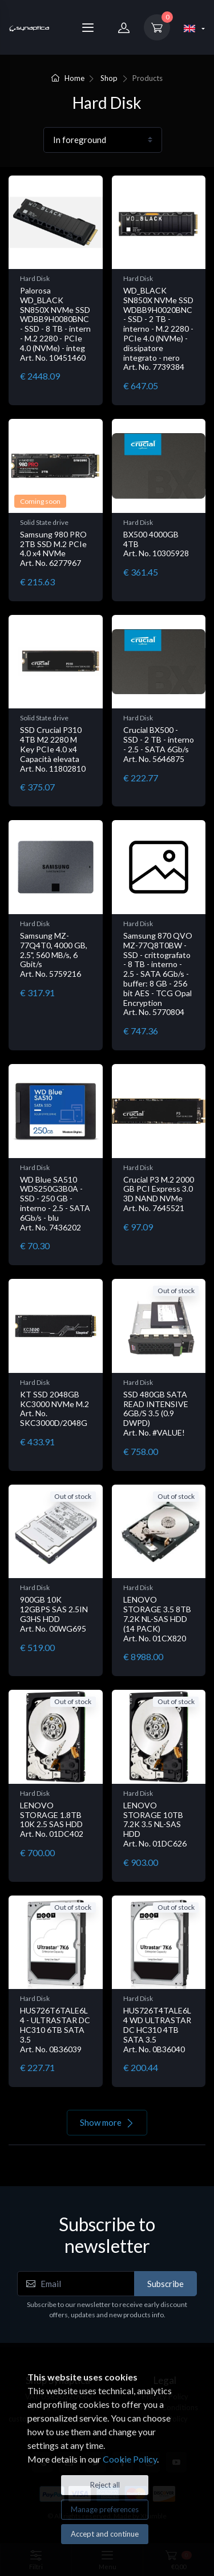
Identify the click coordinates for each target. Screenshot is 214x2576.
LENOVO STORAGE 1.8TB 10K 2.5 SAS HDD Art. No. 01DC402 (51, 1819)
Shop (109, 78)
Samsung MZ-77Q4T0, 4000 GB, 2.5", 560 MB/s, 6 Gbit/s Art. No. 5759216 (53, 955)
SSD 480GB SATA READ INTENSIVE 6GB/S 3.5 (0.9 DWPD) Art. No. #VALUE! (155, 1413)
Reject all (105, 2484)
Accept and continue (105, 2533)
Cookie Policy (130, 2458)
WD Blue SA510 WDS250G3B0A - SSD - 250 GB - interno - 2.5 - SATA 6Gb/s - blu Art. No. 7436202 (55, 1203)
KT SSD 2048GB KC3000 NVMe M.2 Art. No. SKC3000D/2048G (54, 1408)
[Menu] (87, 27)
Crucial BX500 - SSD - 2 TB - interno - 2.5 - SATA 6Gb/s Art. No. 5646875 (158, 744)
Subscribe (165, 2284)
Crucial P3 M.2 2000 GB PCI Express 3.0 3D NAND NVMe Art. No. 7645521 (158, 1194)
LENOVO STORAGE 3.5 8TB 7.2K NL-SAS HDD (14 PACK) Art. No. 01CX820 (157, 1618)
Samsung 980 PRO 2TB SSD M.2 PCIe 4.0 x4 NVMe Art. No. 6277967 (53, 548)
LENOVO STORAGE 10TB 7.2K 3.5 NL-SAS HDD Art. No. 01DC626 (155, 1824)
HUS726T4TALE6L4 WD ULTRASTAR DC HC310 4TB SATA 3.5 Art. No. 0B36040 (157, 2029)
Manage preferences (105, 2509)
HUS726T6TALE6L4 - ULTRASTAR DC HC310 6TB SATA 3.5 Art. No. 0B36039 (55, 2029)
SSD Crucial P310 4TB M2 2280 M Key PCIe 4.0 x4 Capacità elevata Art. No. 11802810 (53, 749)
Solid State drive (44, 522)
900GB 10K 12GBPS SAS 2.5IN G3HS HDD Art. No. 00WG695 (54, 1614)
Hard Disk (35, 278)
